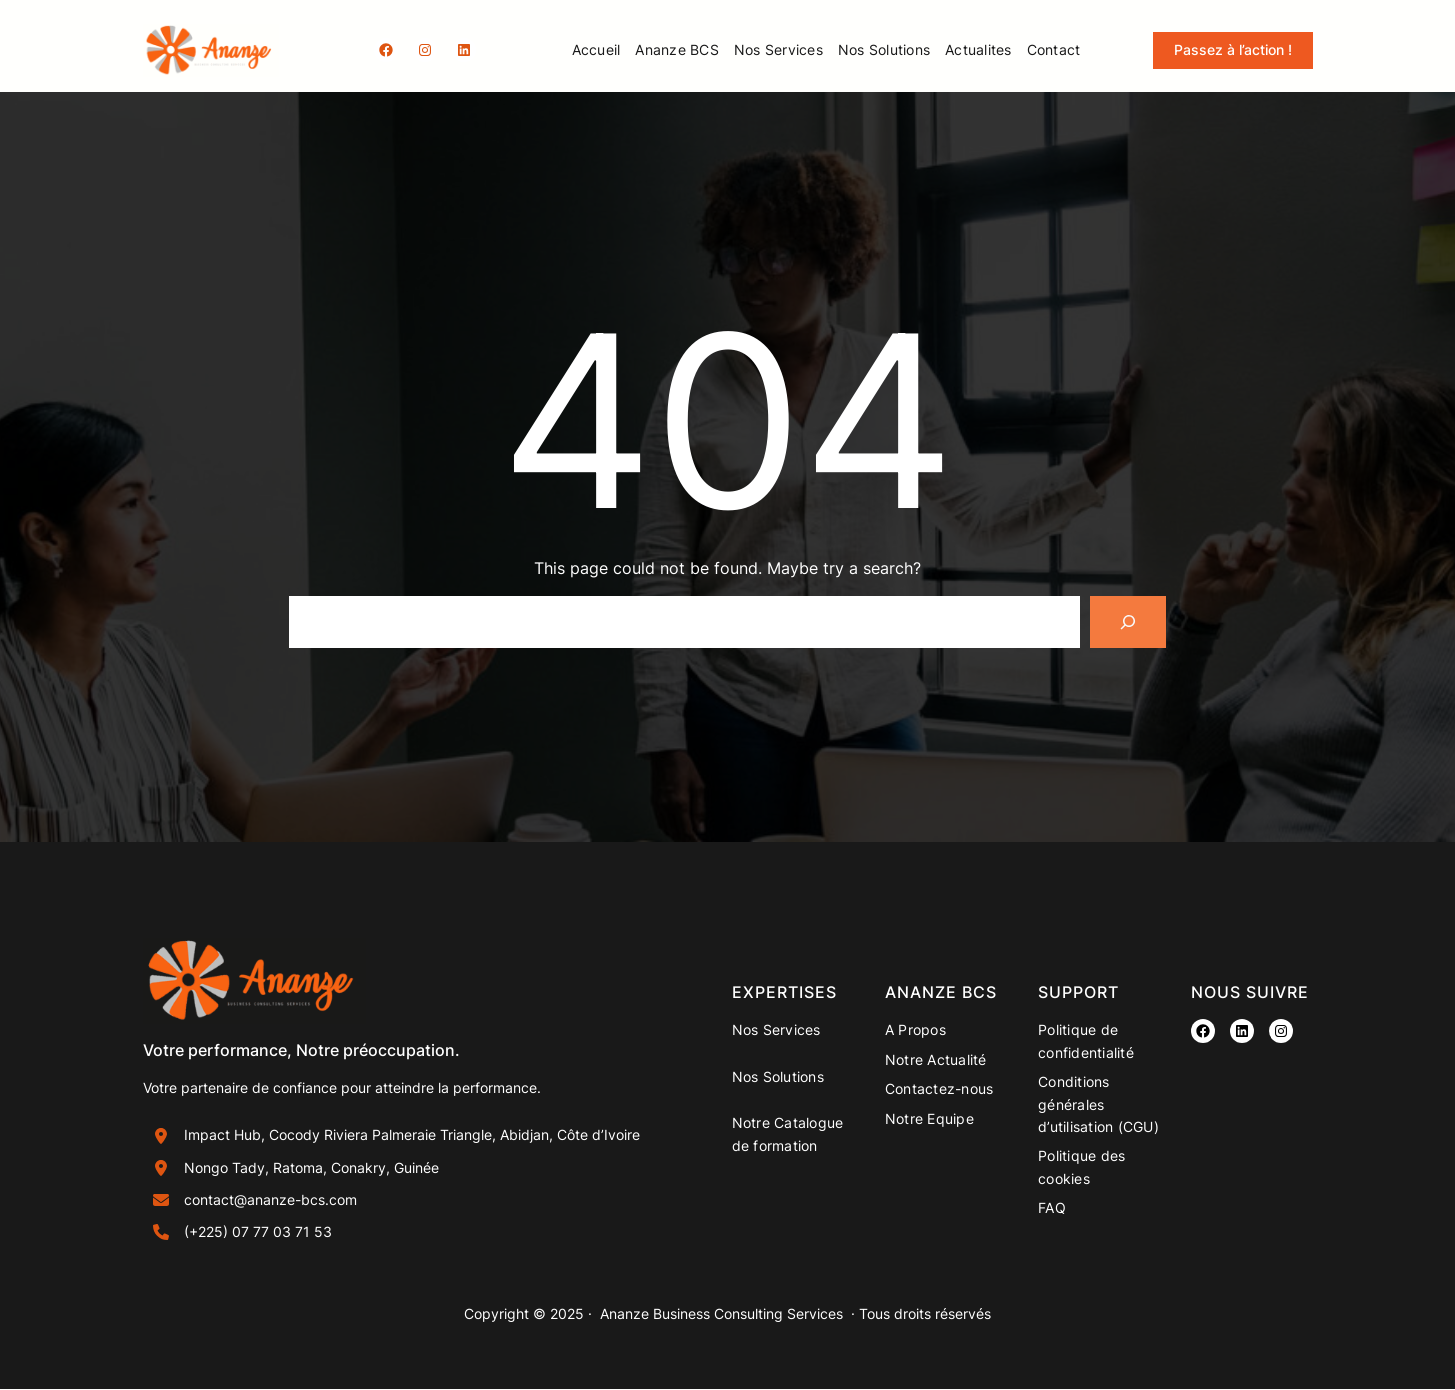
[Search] (1128, 622)
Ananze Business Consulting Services (721, 1314)
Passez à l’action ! (1233, 49)
